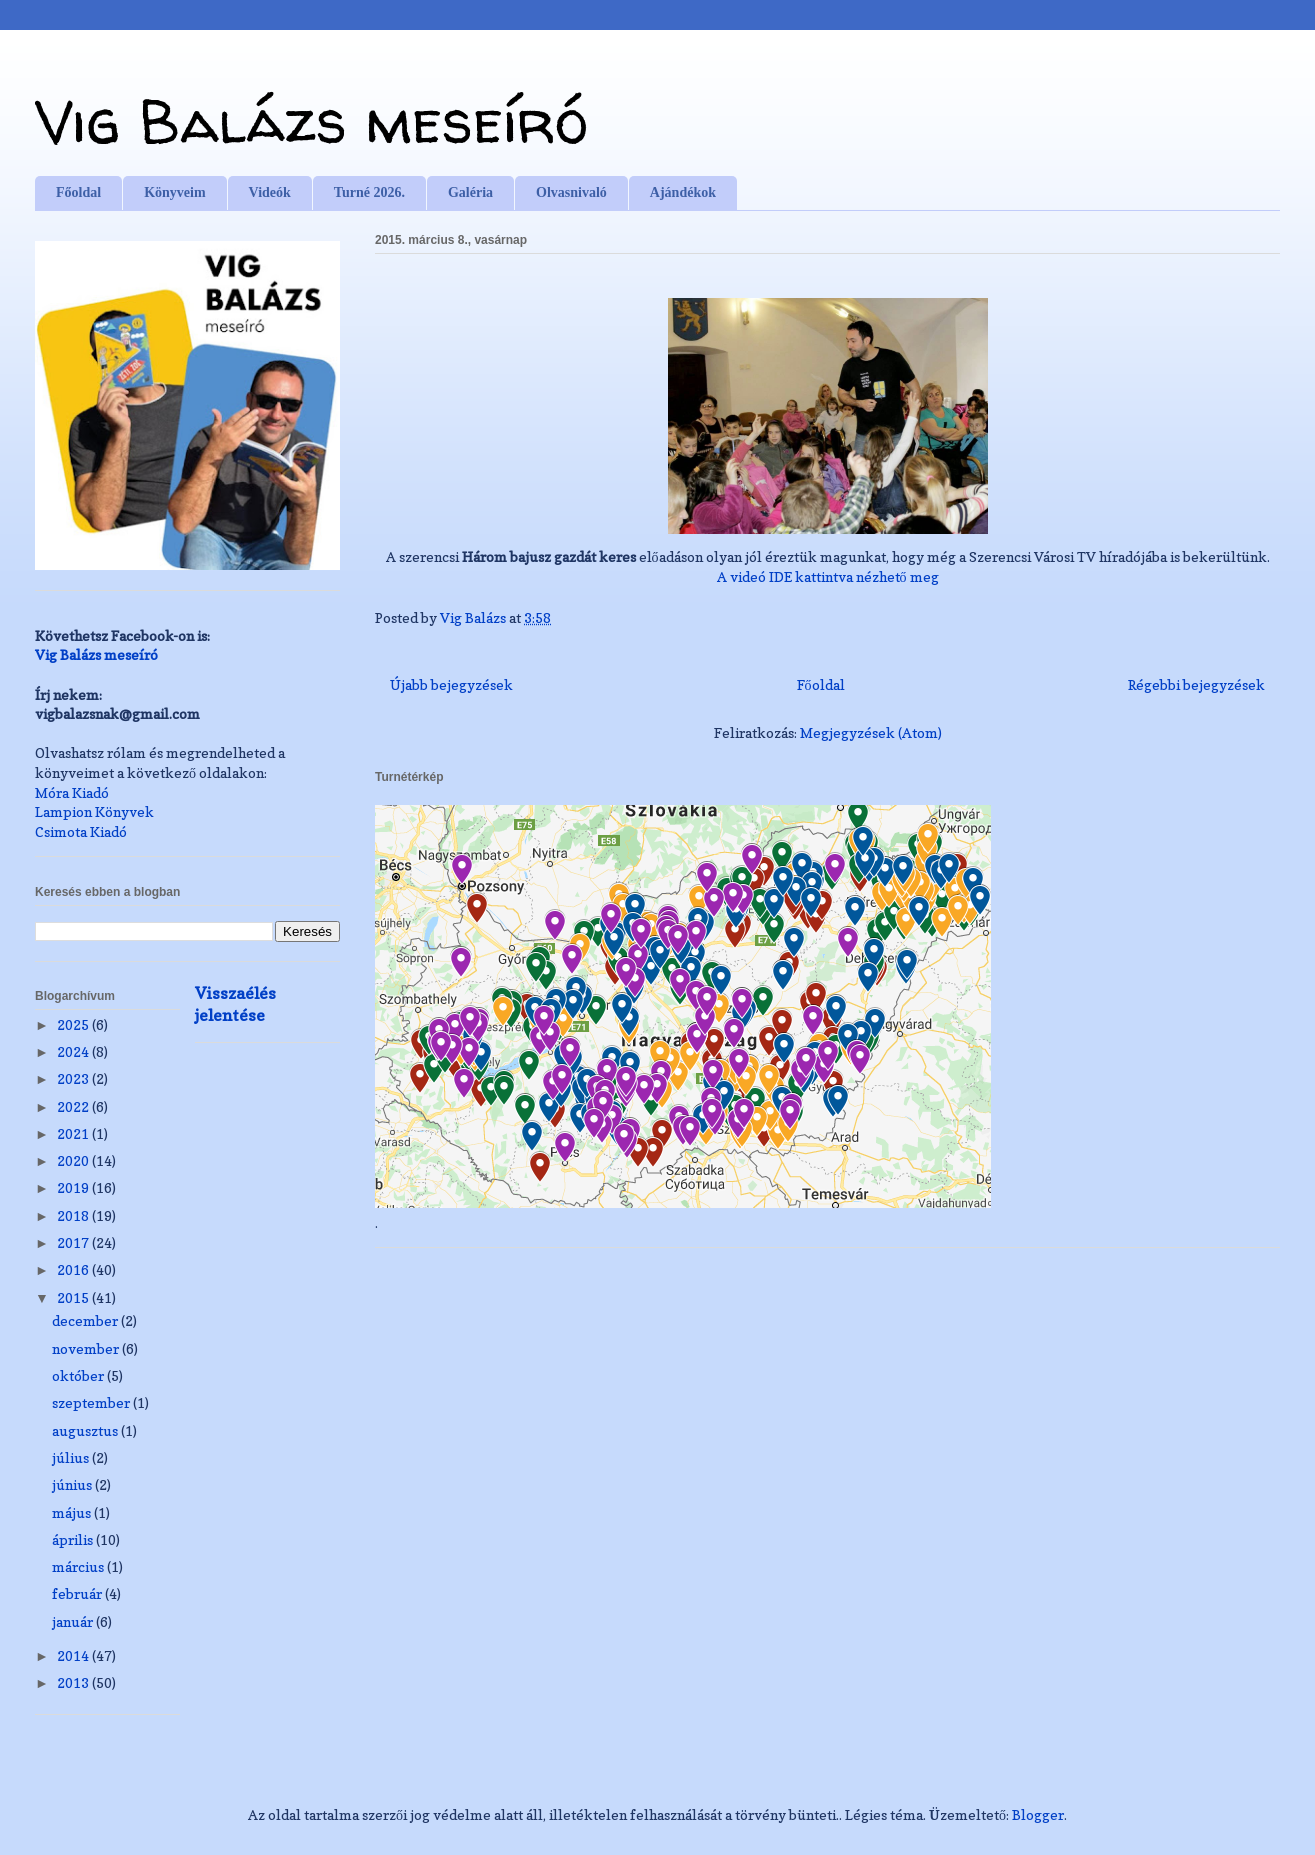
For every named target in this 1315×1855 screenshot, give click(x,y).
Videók (270, 192)
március (79, 1566)
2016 (74, 1269)
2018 (74, 1215)
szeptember (92, 1402)
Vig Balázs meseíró (311, 121)
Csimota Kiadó (81, 831)
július (72, 1457)
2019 (74, 1187)
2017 (74, 1242)
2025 (74, 1024)
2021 (74, 1133)
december (86, 1320)
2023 (74, 1078)
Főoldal (78, 192)
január (74, 1621)
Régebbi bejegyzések (1196, 684)
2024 (74, 1051)
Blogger (1038, 1814)
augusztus (86, 1430)
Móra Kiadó (72, 792)
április (74, 1539)
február (78, 1593)
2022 (74, 1106)
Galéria (470, 192)
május (73, 1512)
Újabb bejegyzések (451, 684)
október (79, 1375)
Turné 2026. (369, 192)
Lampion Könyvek (94, 811)
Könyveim (174, 192)
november (87, 1348)
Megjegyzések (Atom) (871, 732)
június (73, 1484)
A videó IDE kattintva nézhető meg (828, 576)
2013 (74, 1682)
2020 (74, 1160)
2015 (74, 1297)
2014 (74, 1655)
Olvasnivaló (571, 192)
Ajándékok (683, 192)
